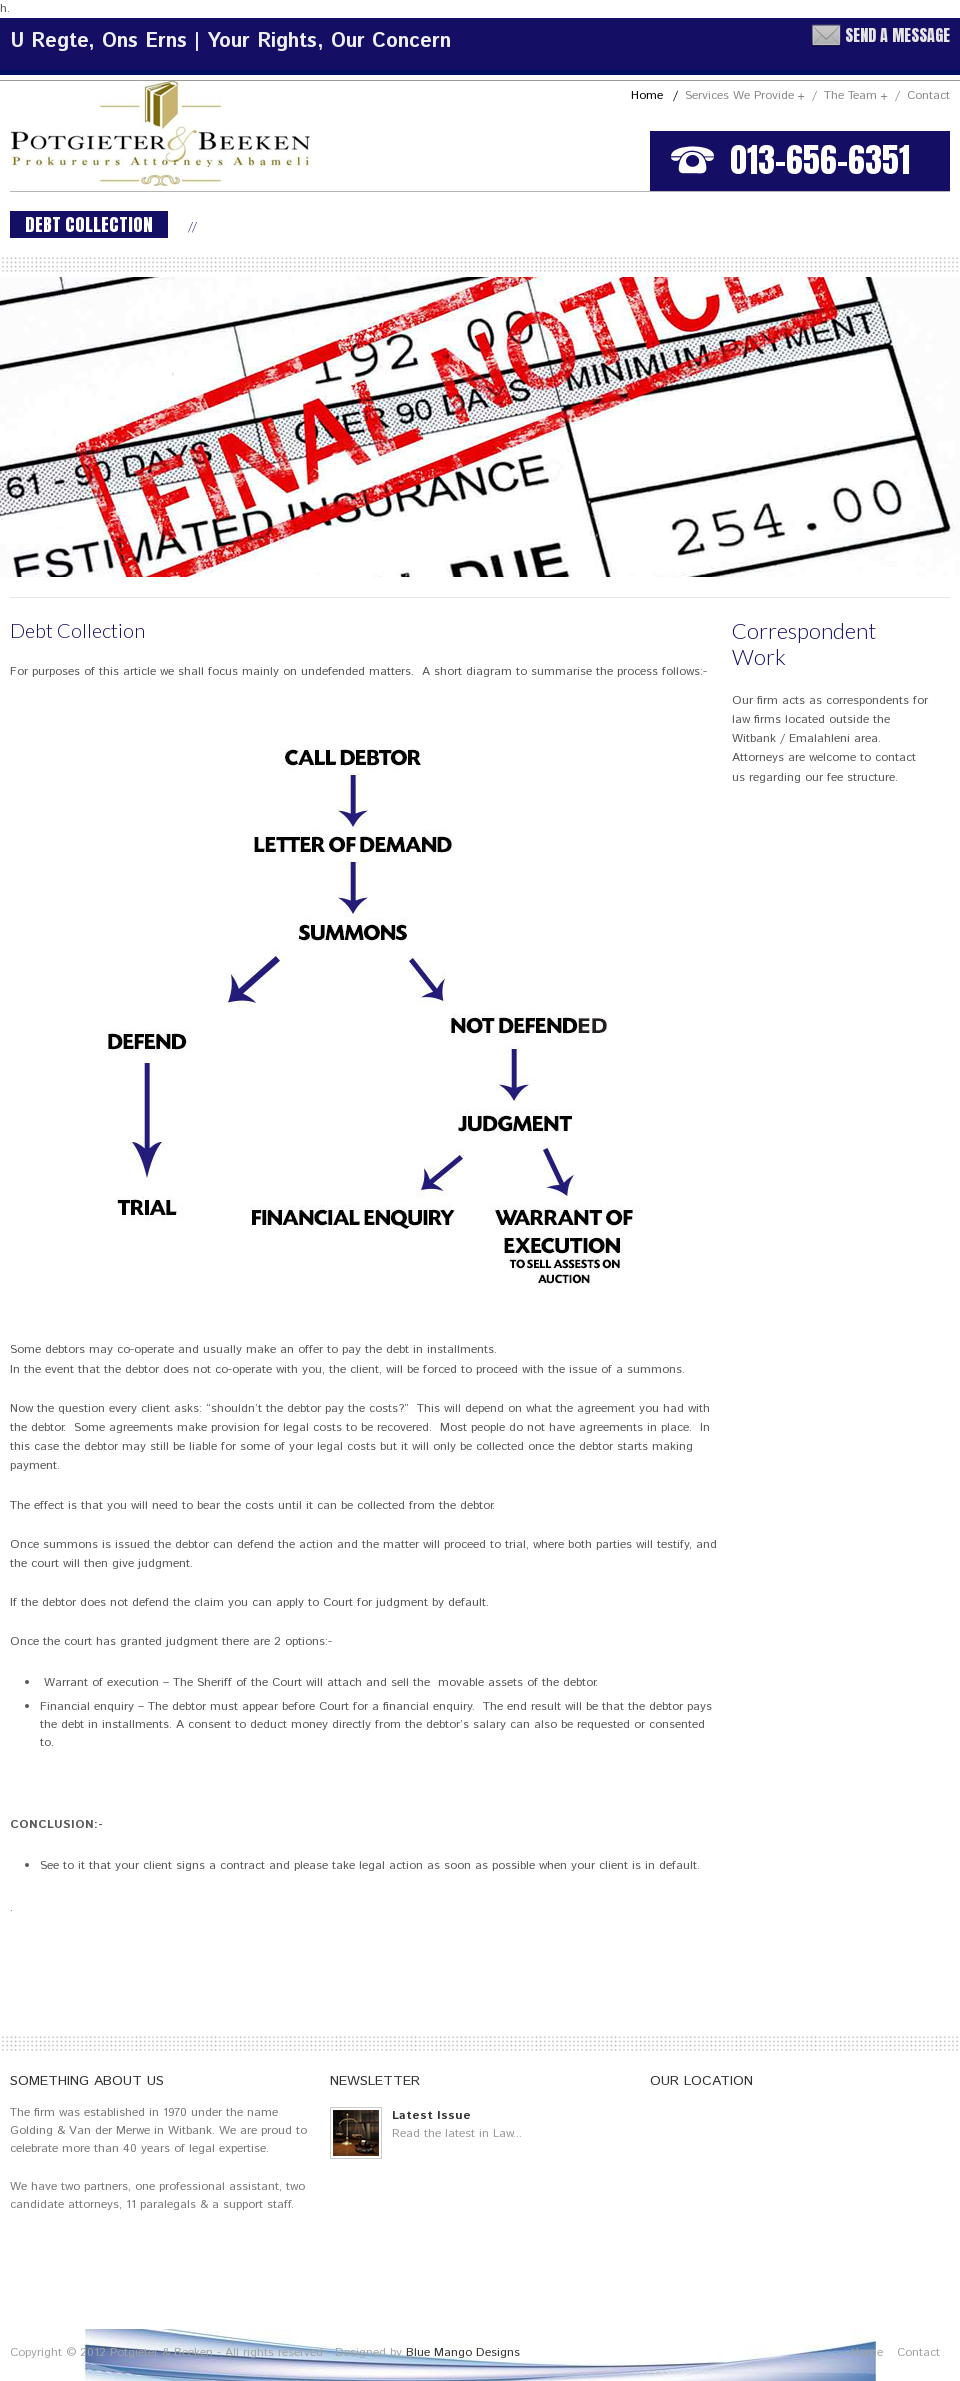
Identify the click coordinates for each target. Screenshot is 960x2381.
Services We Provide (751, 95)
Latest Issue (431, 2115)
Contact (928, 95)
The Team (862, 95)
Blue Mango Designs (463, 2352)
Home (654, 95)
